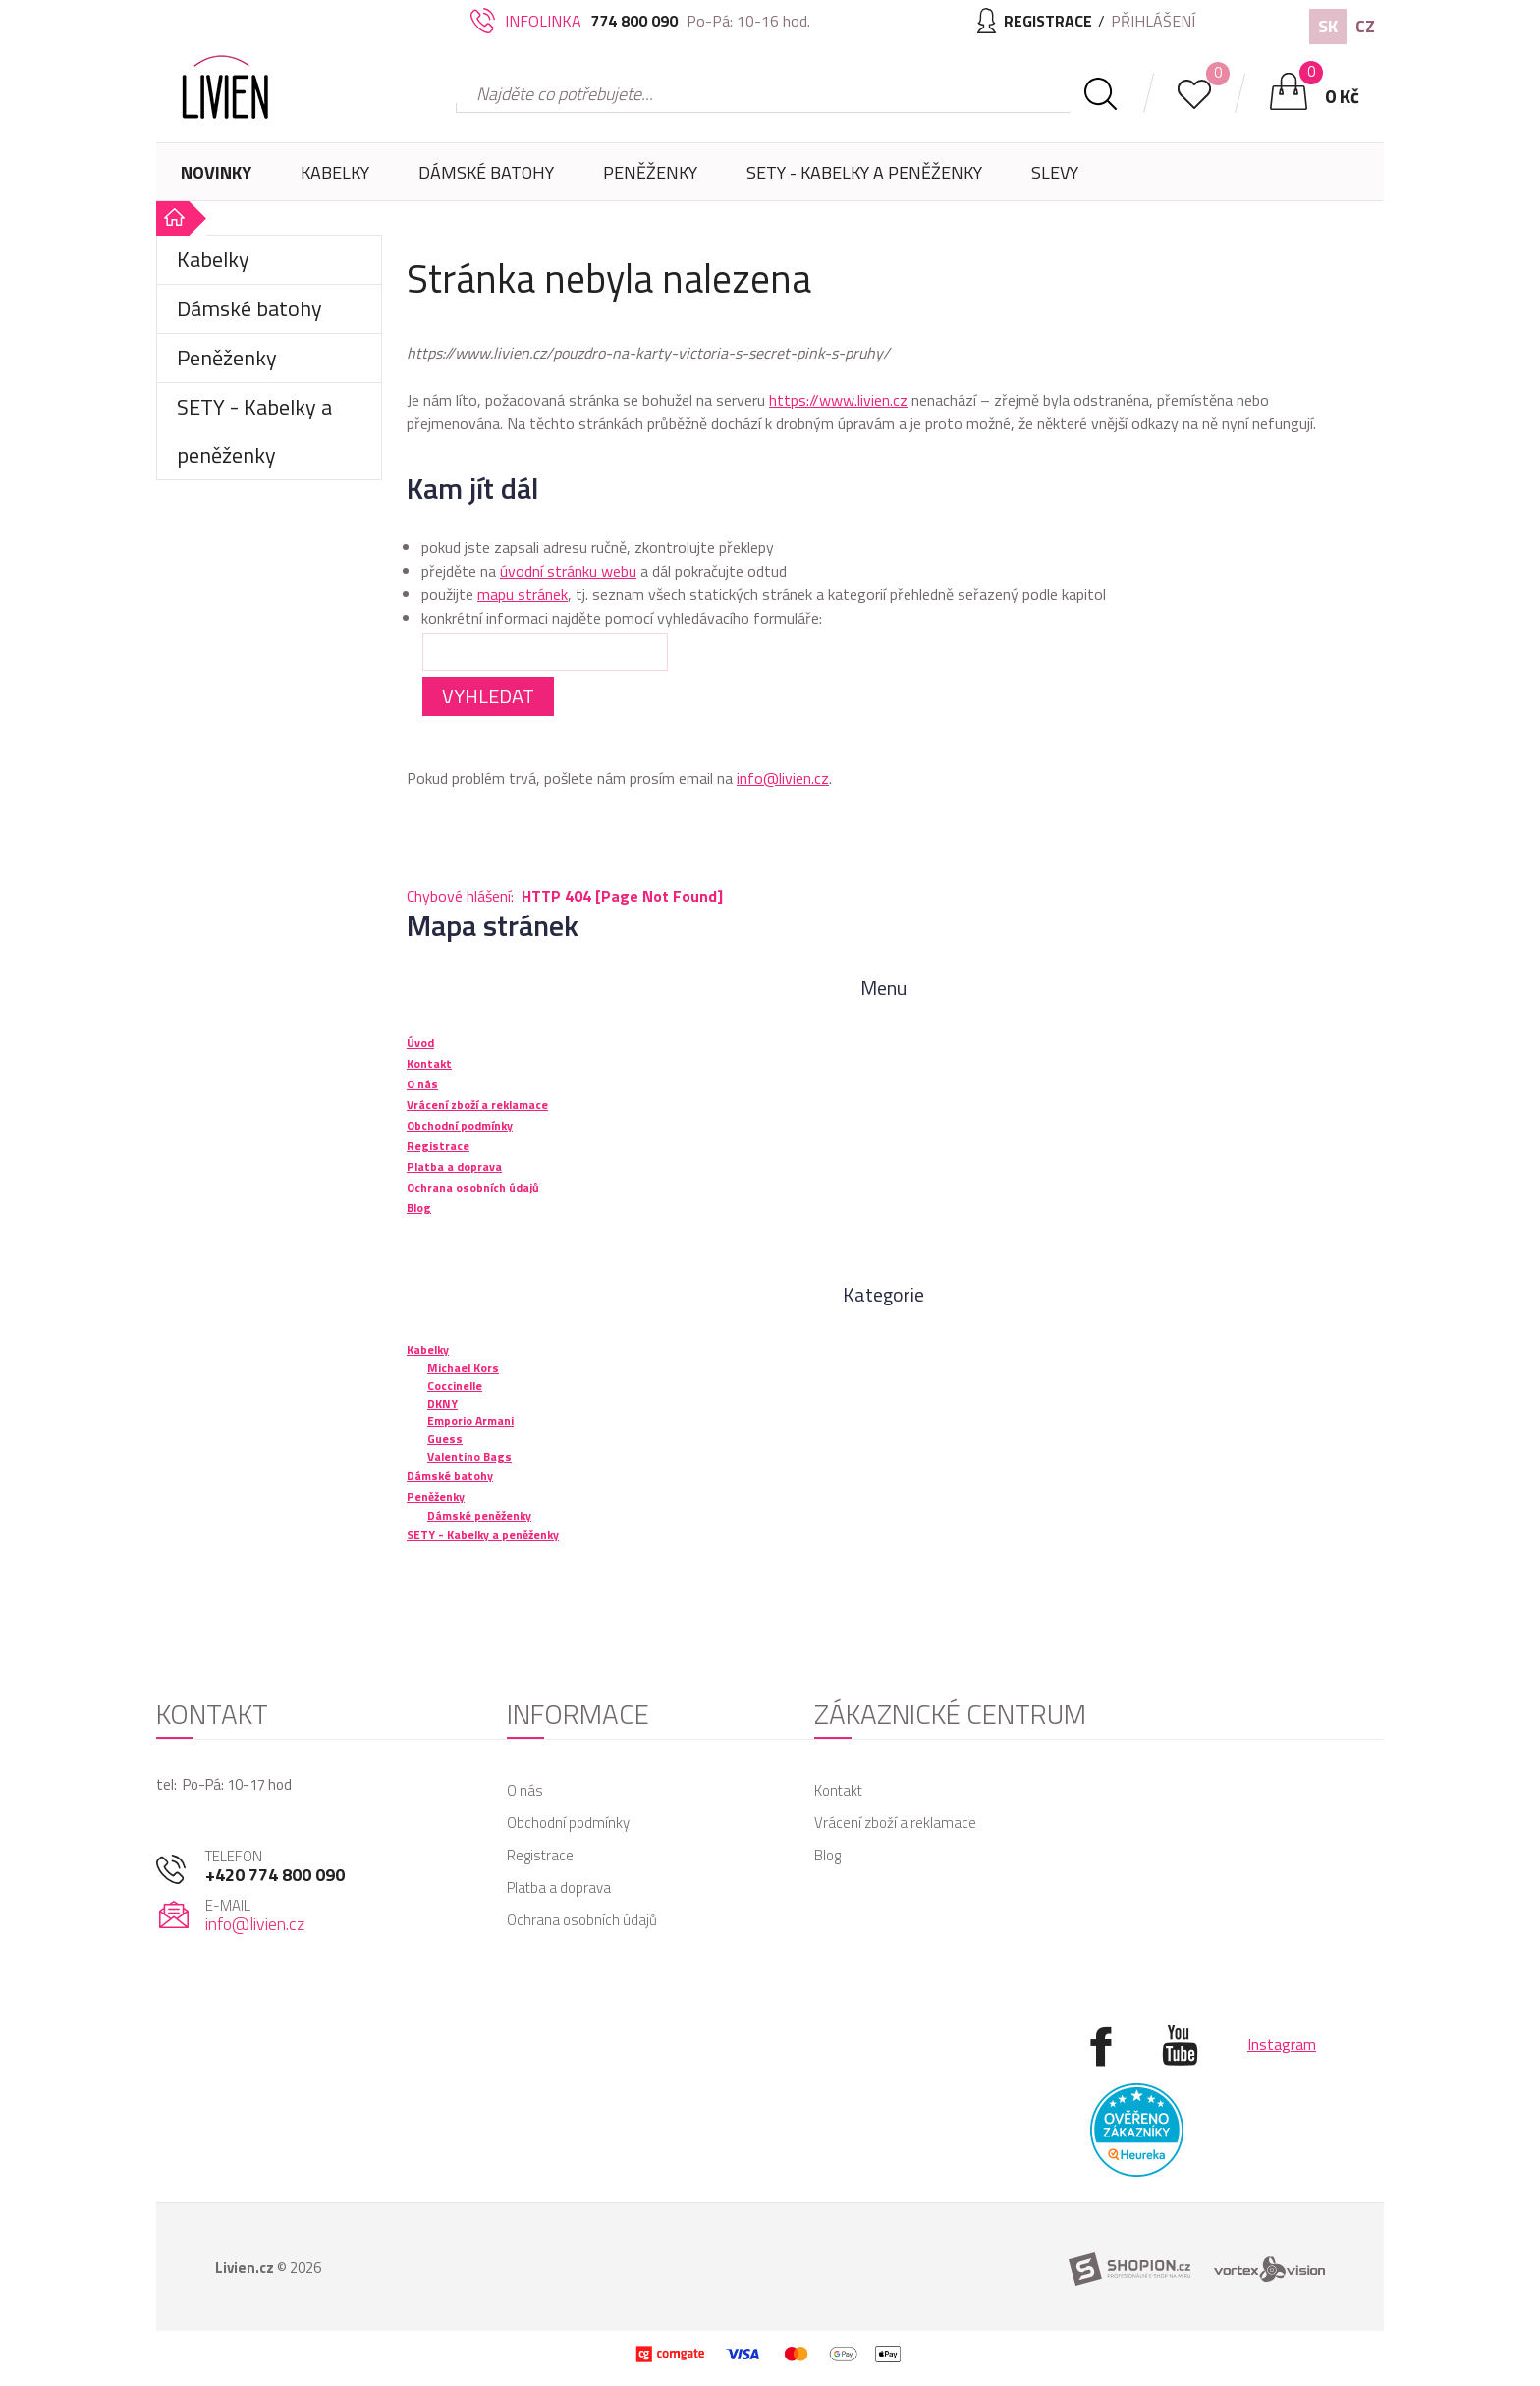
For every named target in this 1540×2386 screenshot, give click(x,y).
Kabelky (335, 180)
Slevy (1054, 172)
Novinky (216, 172)
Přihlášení (1153, 20)
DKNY (442, 1403)
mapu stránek (522, 594)
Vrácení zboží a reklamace (895, 1822)
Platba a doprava (559, 1887)
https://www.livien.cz (838, 400)
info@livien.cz (783, 778)
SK (1328, 26)
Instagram (1281, 2044)
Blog (827, 1855)
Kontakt (838, 1790)
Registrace (540, 1855)
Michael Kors (463, 1368)
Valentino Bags (469, 1456)
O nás (525, 1790)
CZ (1365, 26)
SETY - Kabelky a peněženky (864, 172)
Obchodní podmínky (568, 1822)
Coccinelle (454, 1385)
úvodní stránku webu (568, 571)
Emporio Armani (470, 1421)
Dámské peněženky (479, 1515)
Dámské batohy (486, 172)
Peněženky (650, 180)
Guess (445, 1438)
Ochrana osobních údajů (582, 1920)
